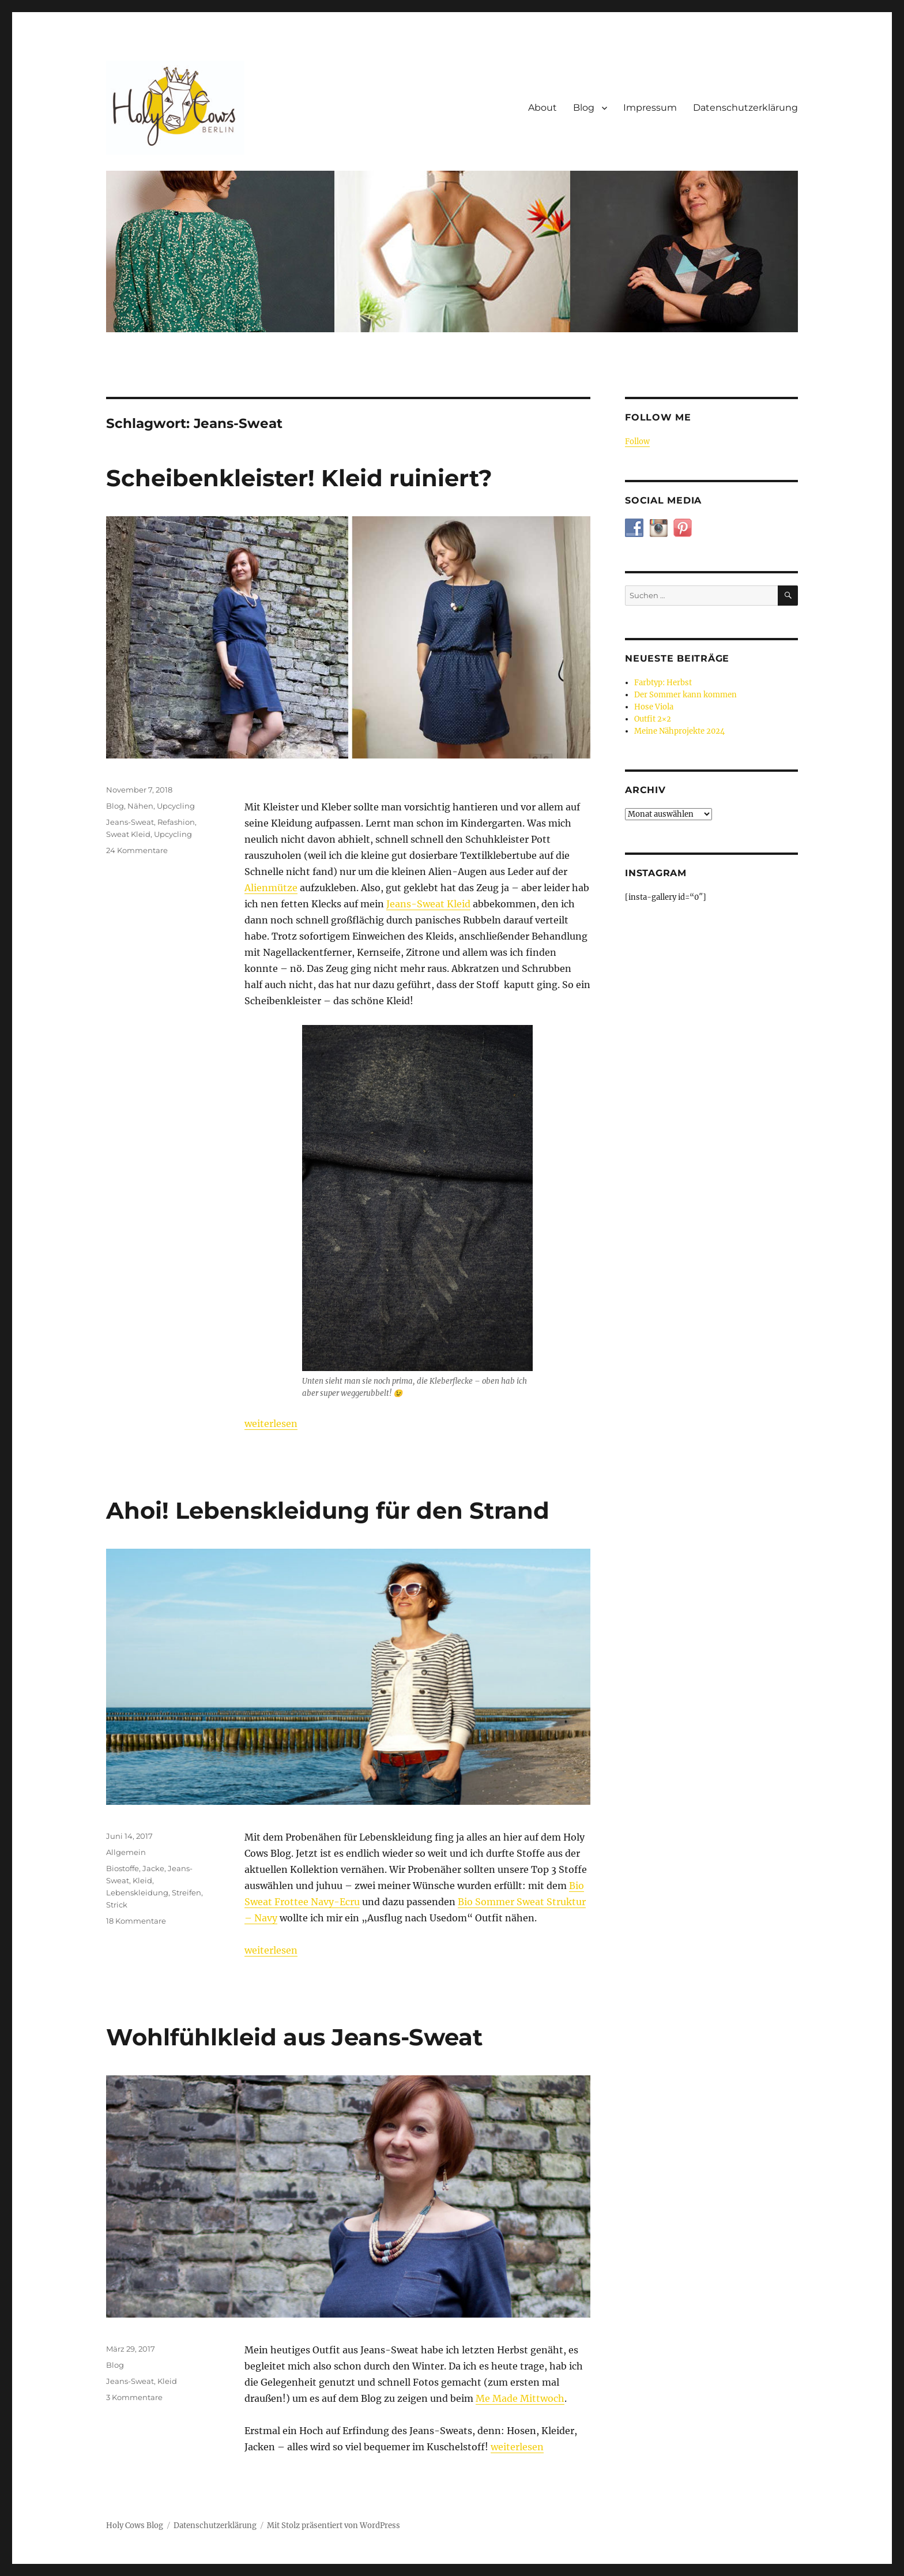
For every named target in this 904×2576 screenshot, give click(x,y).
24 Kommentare (137, 850)
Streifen (186, 1892)
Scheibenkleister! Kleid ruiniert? (299, 478)
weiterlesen (270, 1423)
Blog (583, 107)
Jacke (153, 1868)
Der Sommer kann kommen (685, 695)
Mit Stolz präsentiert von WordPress (333, 2525)
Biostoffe (122, 1868)
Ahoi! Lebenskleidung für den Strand (327, 1510)
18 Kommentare (136, 1920)
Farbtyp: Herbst (663, 683)
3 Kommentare (134, 2397)
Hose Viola (653, 707)
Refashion (176, 822)
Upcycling (176, 805)
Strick (116, 1904)
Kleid (142, 1880)
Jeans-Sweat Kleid (428, 904)
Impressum (650, 107)
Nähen (140, 805)
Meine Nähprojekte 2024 (679, 731)
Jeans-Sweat (130, 822)
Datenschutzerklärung (745, 107)
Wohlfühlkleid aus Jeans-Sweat (294, 2037)
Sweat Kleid (128, 834)
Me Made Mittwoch (520, 2398)
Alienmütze (270, 887)
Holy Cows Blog (134, 2525)
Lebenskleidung (137, 1892)
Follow (637, 441)
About (542, 107)
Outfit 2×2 (652, 719)
